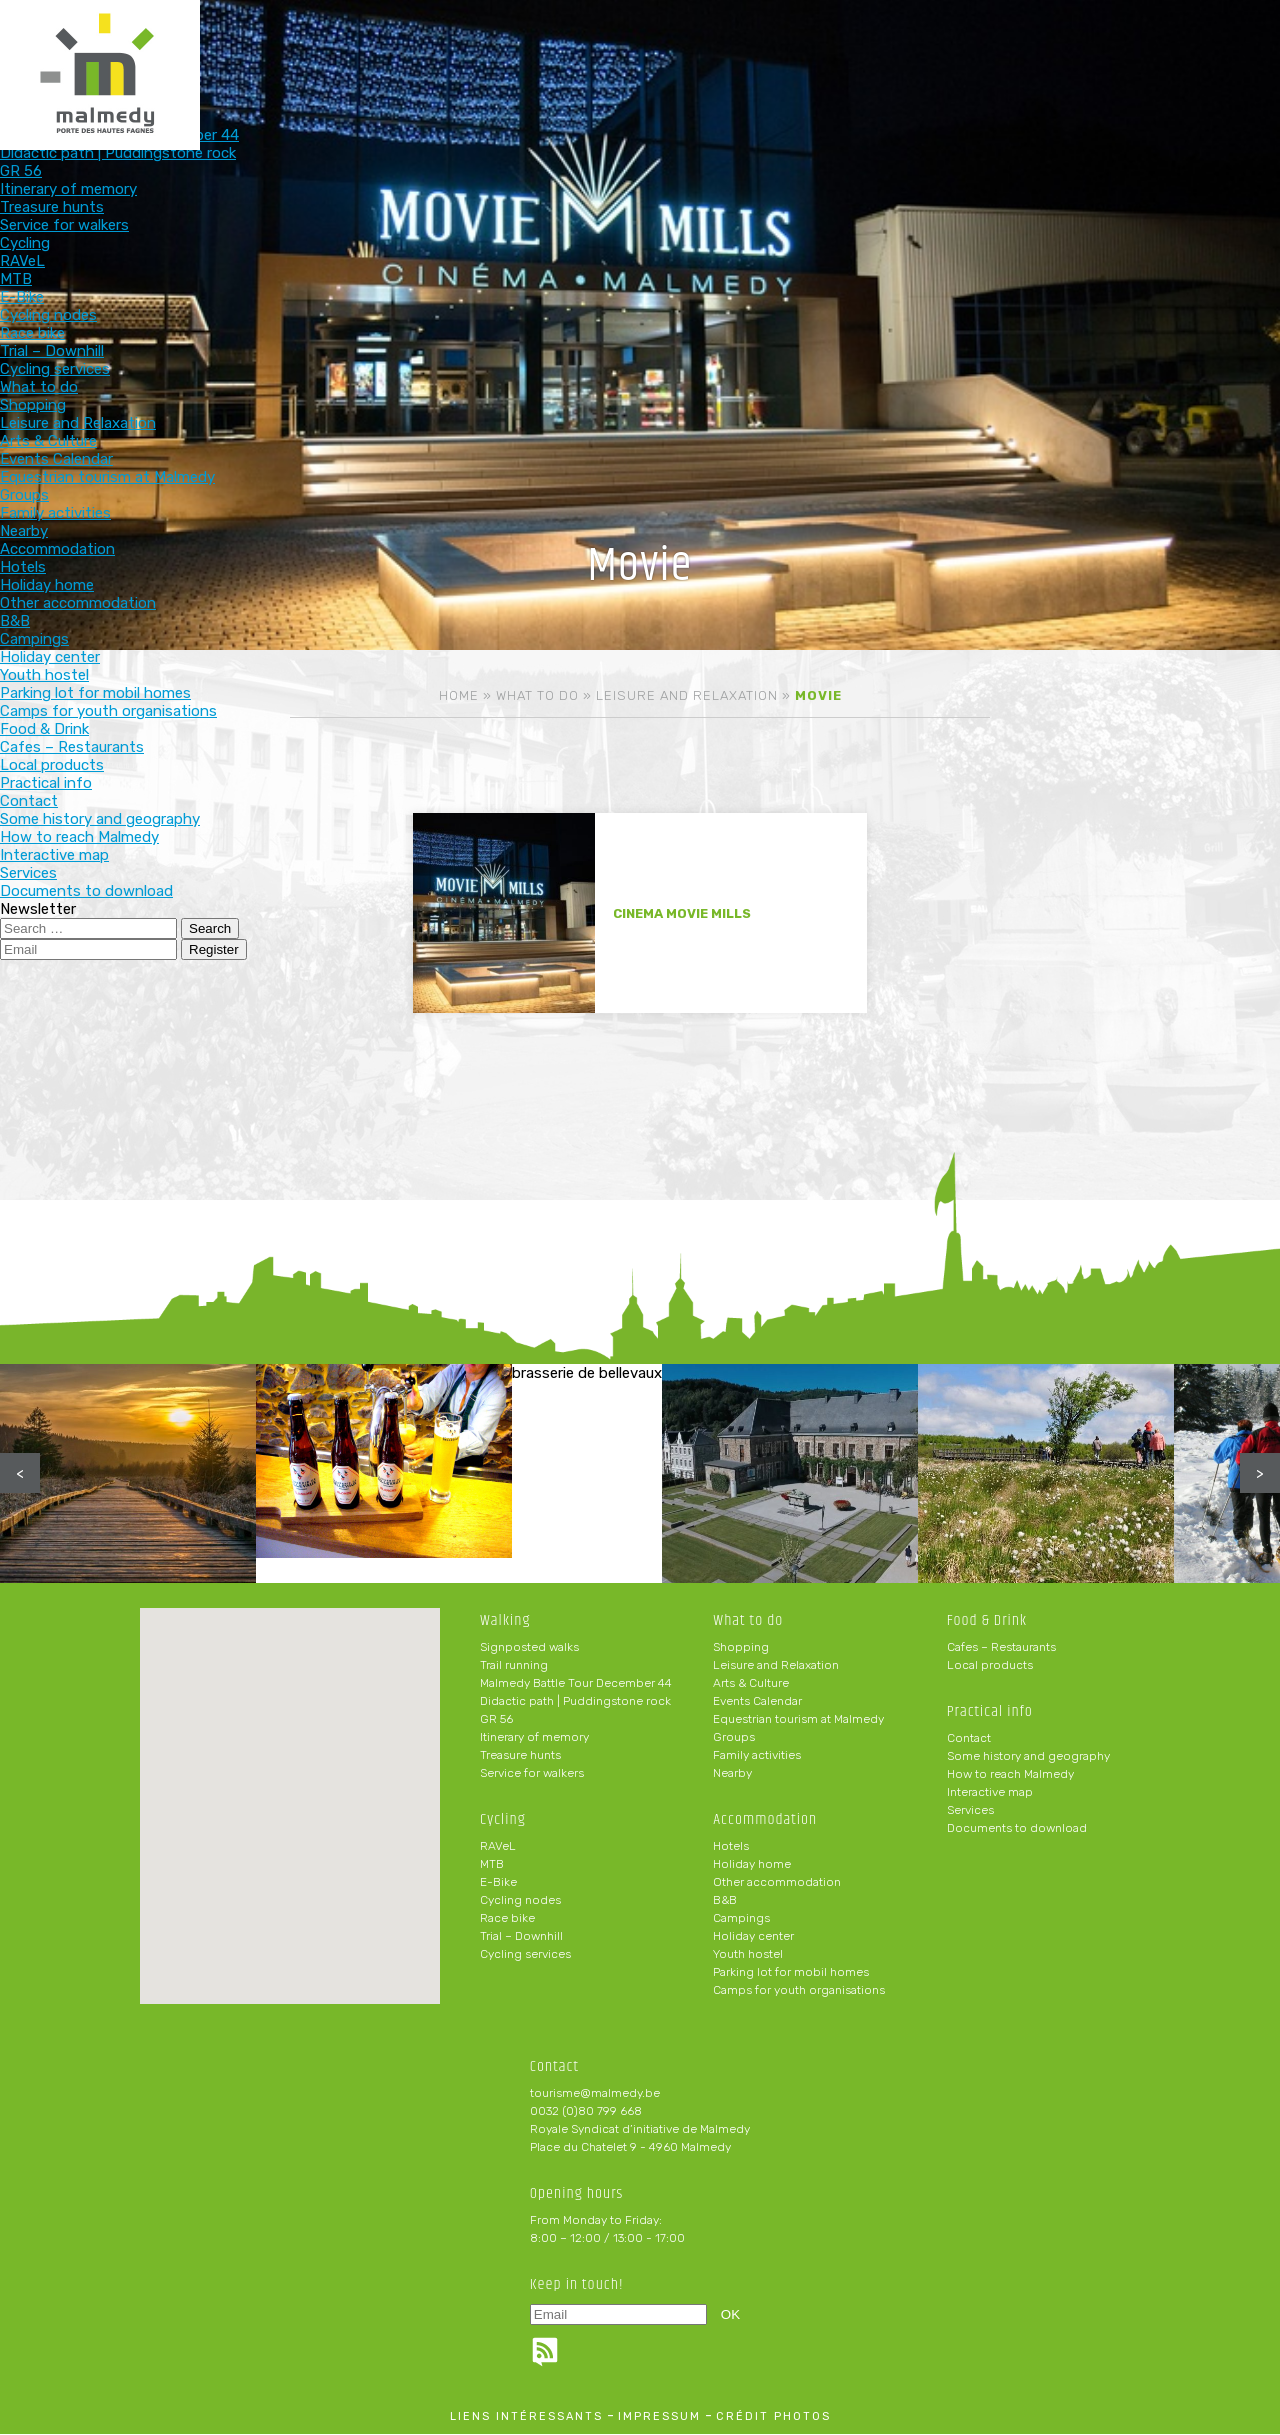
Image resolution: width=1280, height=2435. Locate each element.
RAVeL (498, 1847)
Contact (969, 1739)
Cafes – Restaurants (1001, 1648)
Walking (264, 47)
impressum (659, 2417)
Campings (741, 1919)
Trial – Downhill (521, 1937)
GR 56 (496, 1720)
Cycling (395, 47)
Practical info (919, 47)
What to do (526, 47)
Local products (990, 1666)
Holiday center (753, 1937)
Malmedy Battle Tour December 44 (576, 1684)
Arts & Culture (751, 1684)
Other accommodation (777, 1883)
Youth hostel (748, 1955)
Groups (734, 1738)
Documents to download (1017, 1829)
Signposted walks (529, 1648)
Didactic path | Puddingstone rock (575, 1702)
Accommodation (657, 47)
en (1204, 32)
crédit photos (773, 2417)
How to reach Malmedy (1010, 1775)
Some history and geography (1028, 1757)
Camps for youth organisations (799, 1991)
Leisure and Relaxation (687, 695)
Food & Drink (788, 47)
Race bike (507, 1919)
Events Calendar (757, 1702)
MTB (492, 1865)
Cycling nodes (520, 1901)
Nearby (732, 1774)
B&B (725, 1901)
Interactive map (990, 1793)
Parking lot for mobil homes (791, 1973)
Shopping (741, 1648)
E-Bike (498, 1883)
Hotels (731, 1847)
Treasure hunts (520, 1756)
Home (459, 695)
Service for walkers (532, 1774)
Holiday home (752, 1865)
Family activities (757, 1756)
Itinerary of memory (534, 1738)
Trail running (514, 1666)
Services (970, 1811)
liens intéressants (526, 2417)
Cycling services (525, 1955)
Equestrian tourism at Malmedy (798, 1720)
